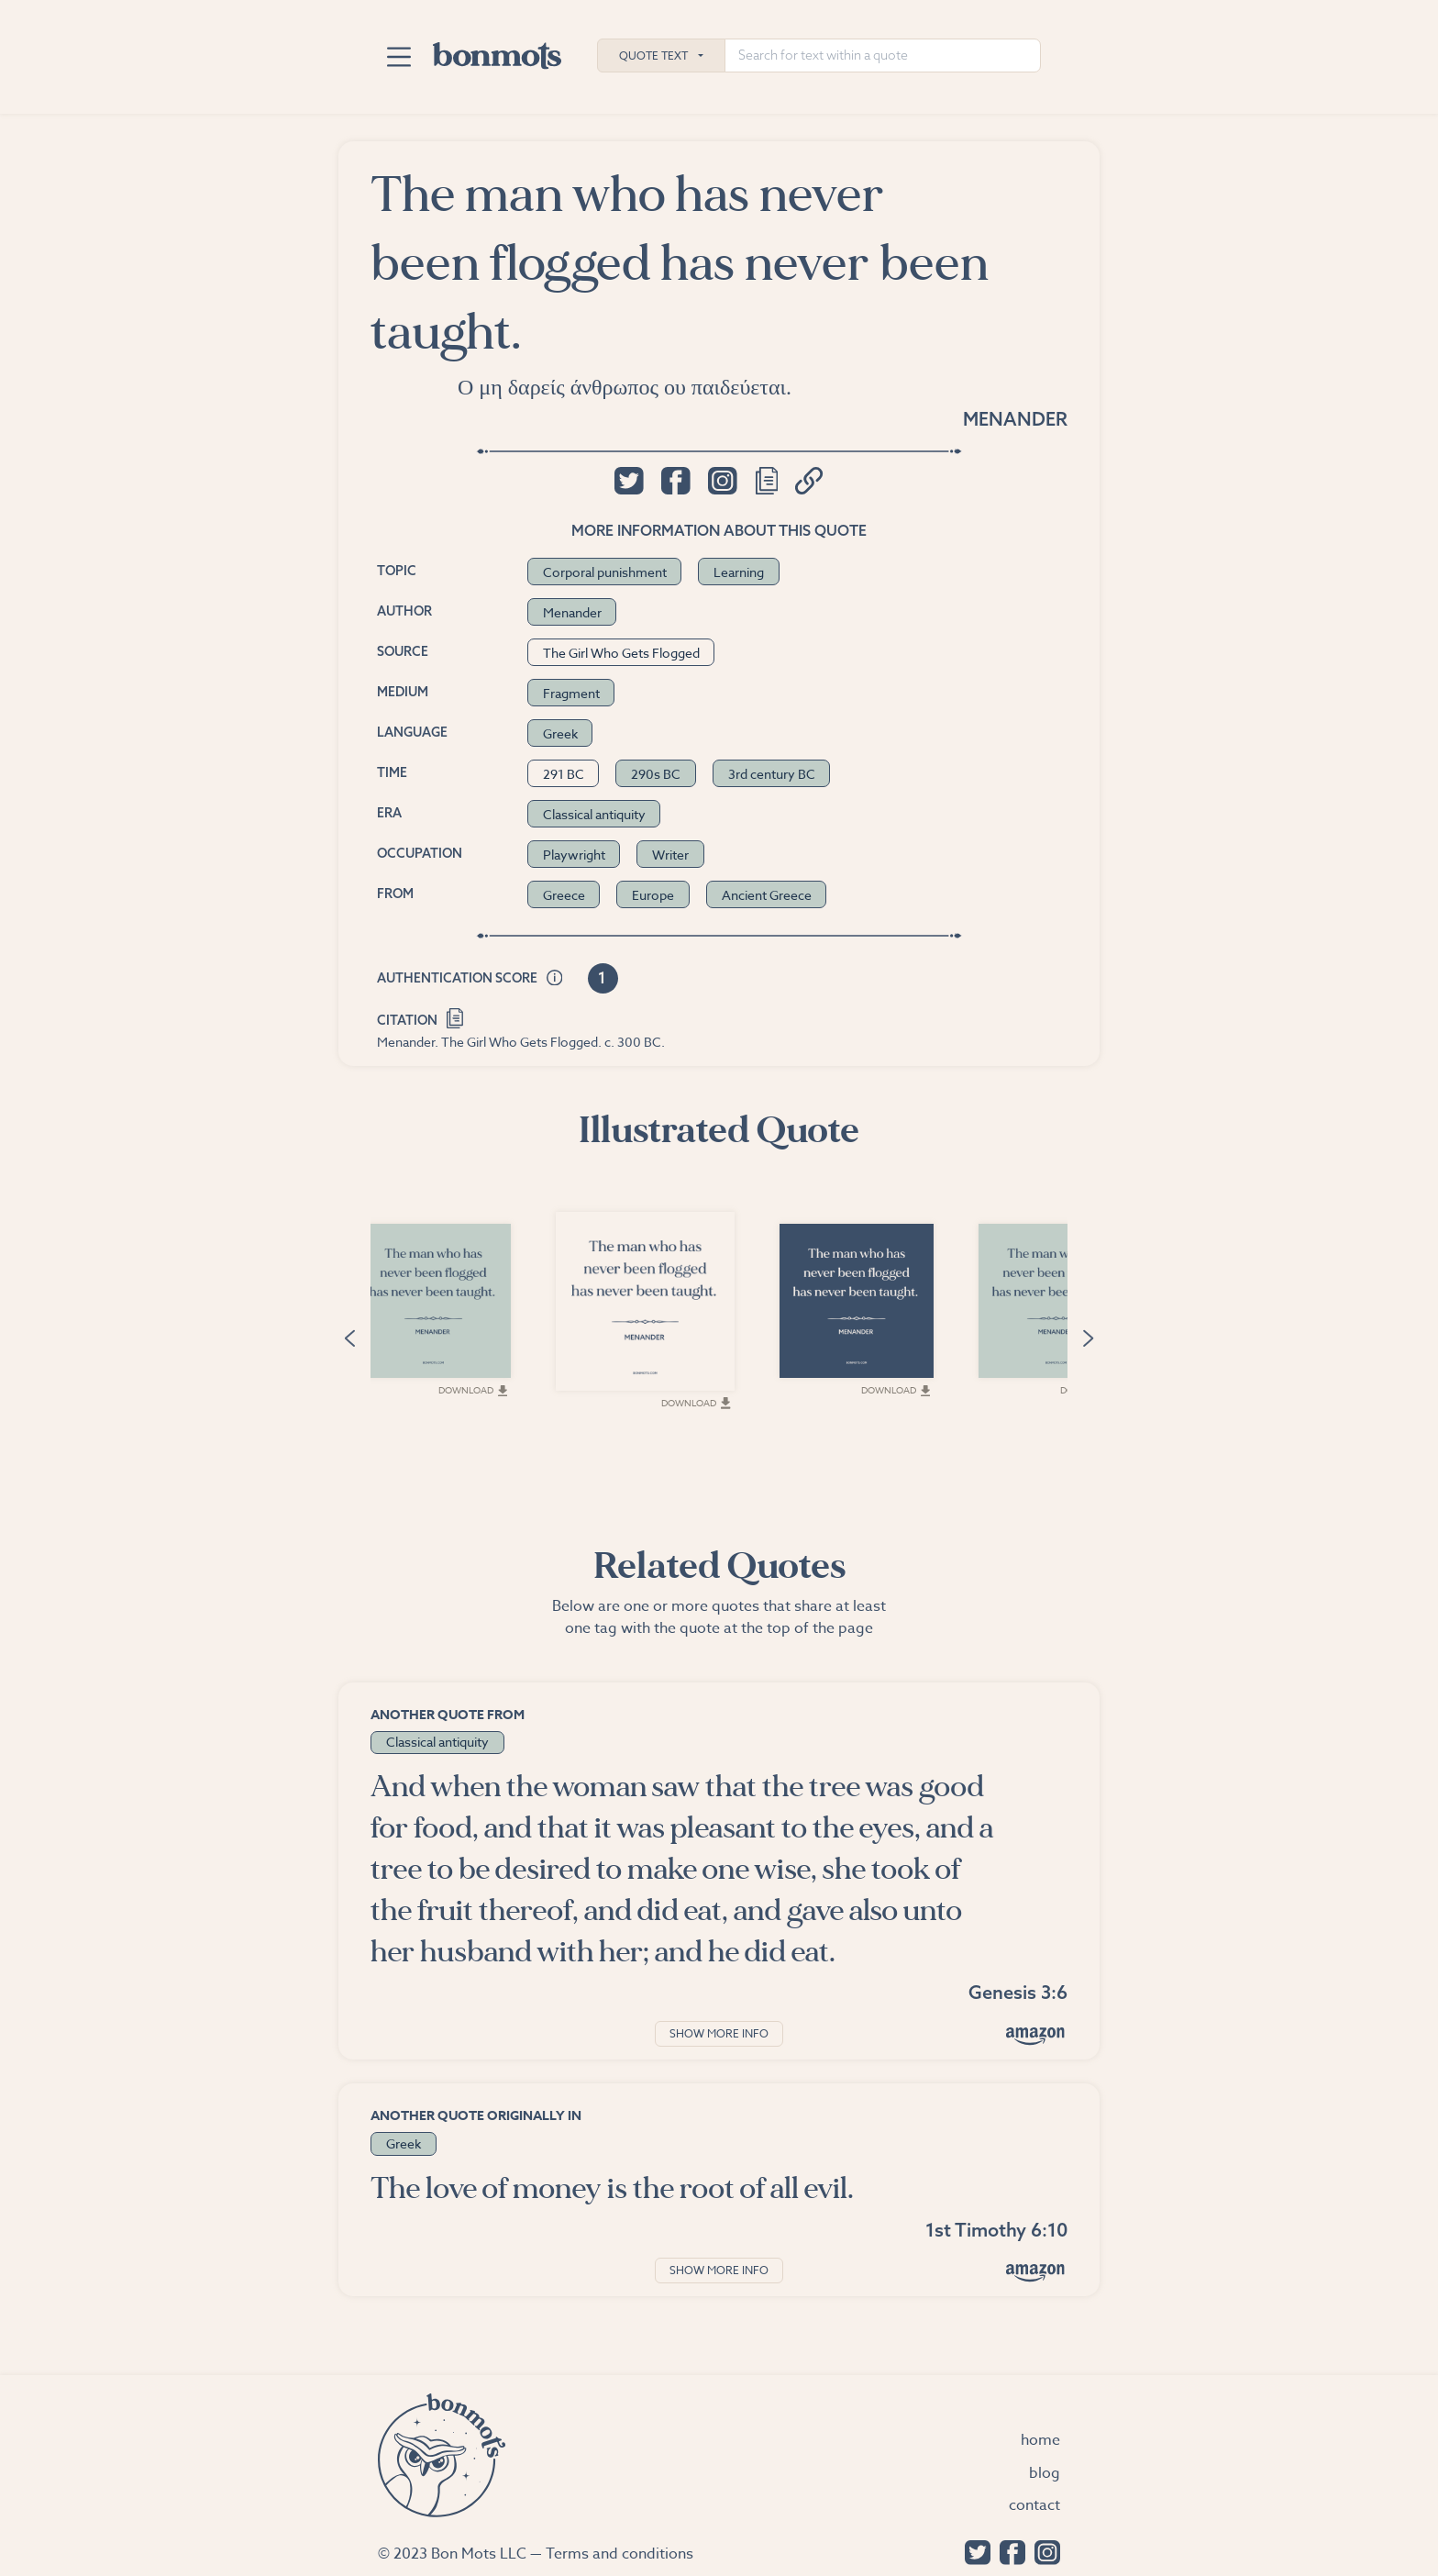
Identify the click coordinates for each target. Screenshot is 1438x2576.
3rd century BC (771, 774)
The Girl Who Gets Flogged (621, 652)
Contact (1034, 2505)
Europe (653, 895)
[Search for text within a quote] (883, 55)
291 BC (563, 774)
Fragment (571, 693)
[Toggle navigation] (398, 57)
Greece (564, 895)
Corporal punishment (605, 572)
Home (1040, 2440)
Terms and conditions (619, 2554)
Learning (738, 572)
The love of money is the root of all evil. (612, 2188)
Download (523, 1417)
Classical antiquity (594, 814)
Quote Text (653, 55)
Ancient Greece (767, 895)
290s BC (655, 774)
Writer (670, 854)
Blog (1044, 2473)
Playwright (574, 854)
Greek (560, 733)
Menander (1015, 418)
